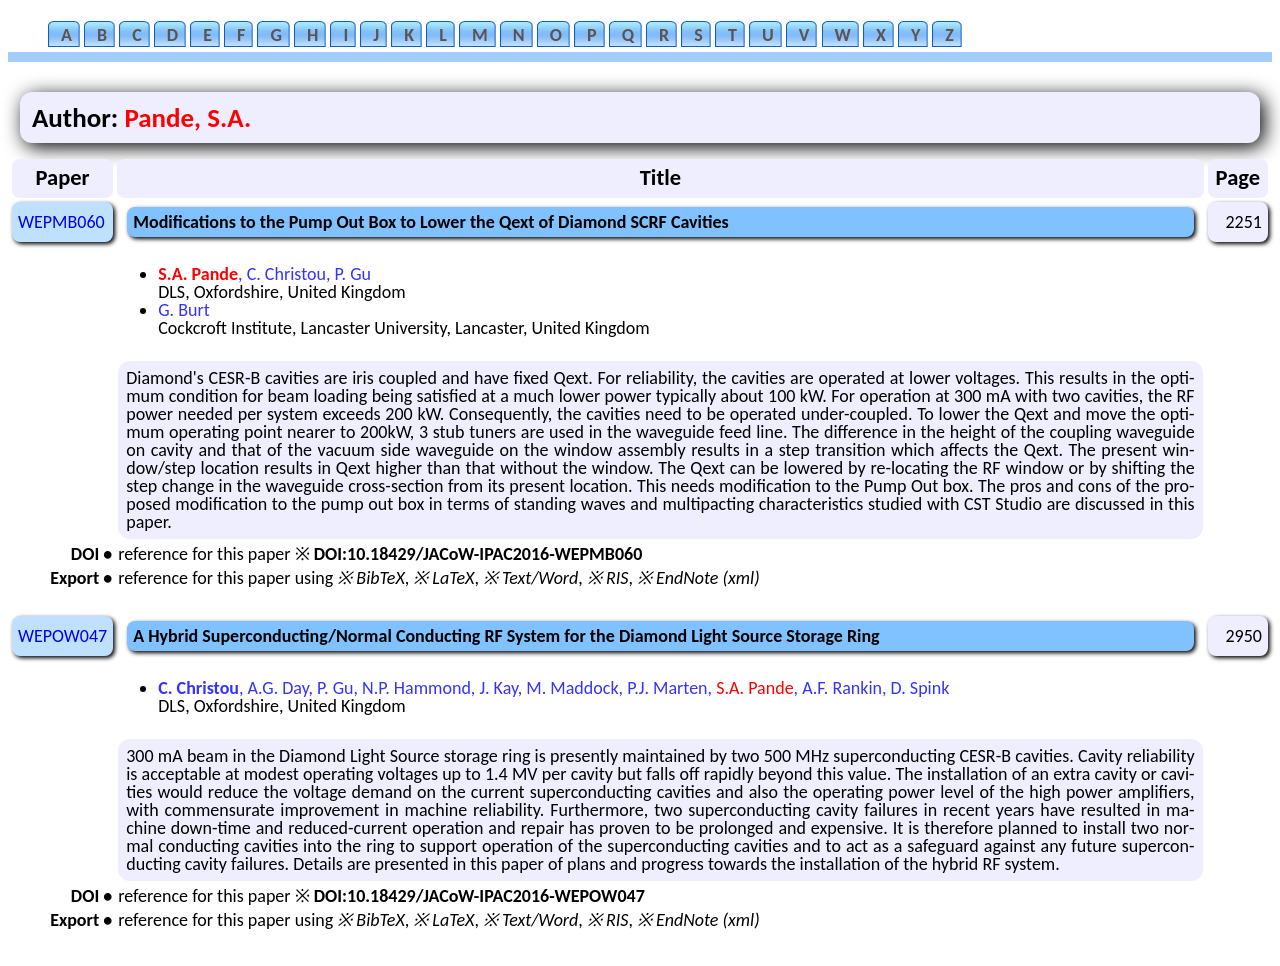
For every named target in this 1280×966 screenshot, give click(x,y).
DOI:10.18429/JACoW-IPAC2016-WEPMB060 (478, 554)
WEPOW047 (62, 636)
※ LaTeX (443, 578)
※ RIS (608, 578)
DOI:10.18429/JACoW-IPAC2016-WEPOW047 (479, 896)
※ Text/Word (530, 578)
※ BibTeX (370, 578)
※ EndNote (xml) (698, 578)
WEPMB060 (61, 222)
